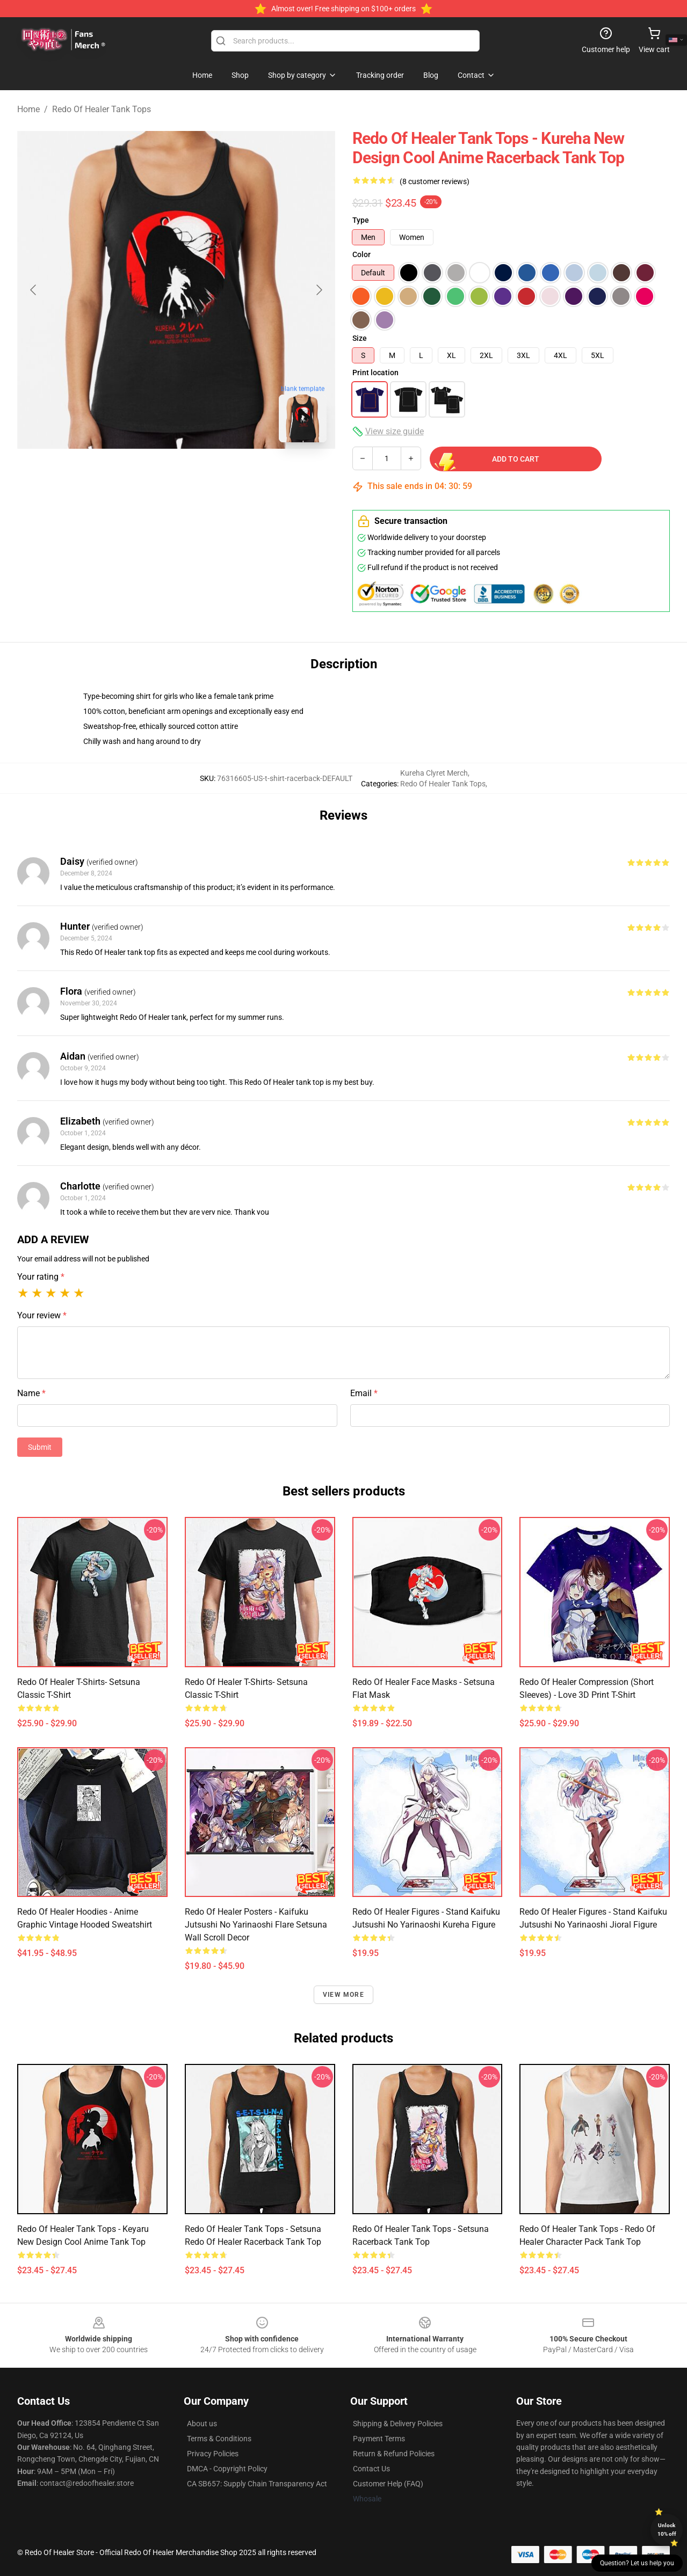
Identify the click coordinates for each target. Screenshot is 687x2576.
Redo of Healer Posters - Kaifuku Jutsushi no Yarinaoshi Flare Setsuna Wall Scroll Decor (256, 1925)
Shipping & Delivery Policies (398, 2423)
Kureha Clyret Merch (434, 773)
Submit (40, 1447)
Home (28, 109)
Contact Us (371, 2468)
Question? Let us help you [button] (637, 2563)
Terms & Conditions (219, 2438)
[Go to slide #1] (148, 474)
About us (202, 2423)
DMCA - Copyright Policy (227, 2468)
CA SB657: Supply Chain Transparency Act (257, 2483)
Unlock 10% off (666, 2529)
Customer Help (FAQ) (388, 2483)
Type (360, 220)
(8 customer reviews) (434, 181)
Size (359, 338)
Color (361, 254)
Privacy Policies (212, 2453)
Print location (375, 372)
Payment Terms (379, 2438)
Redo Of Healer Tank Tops (101, 109)
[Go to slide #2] (204, 474)
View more (343, 1994)
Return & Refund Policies (394, 2453)
